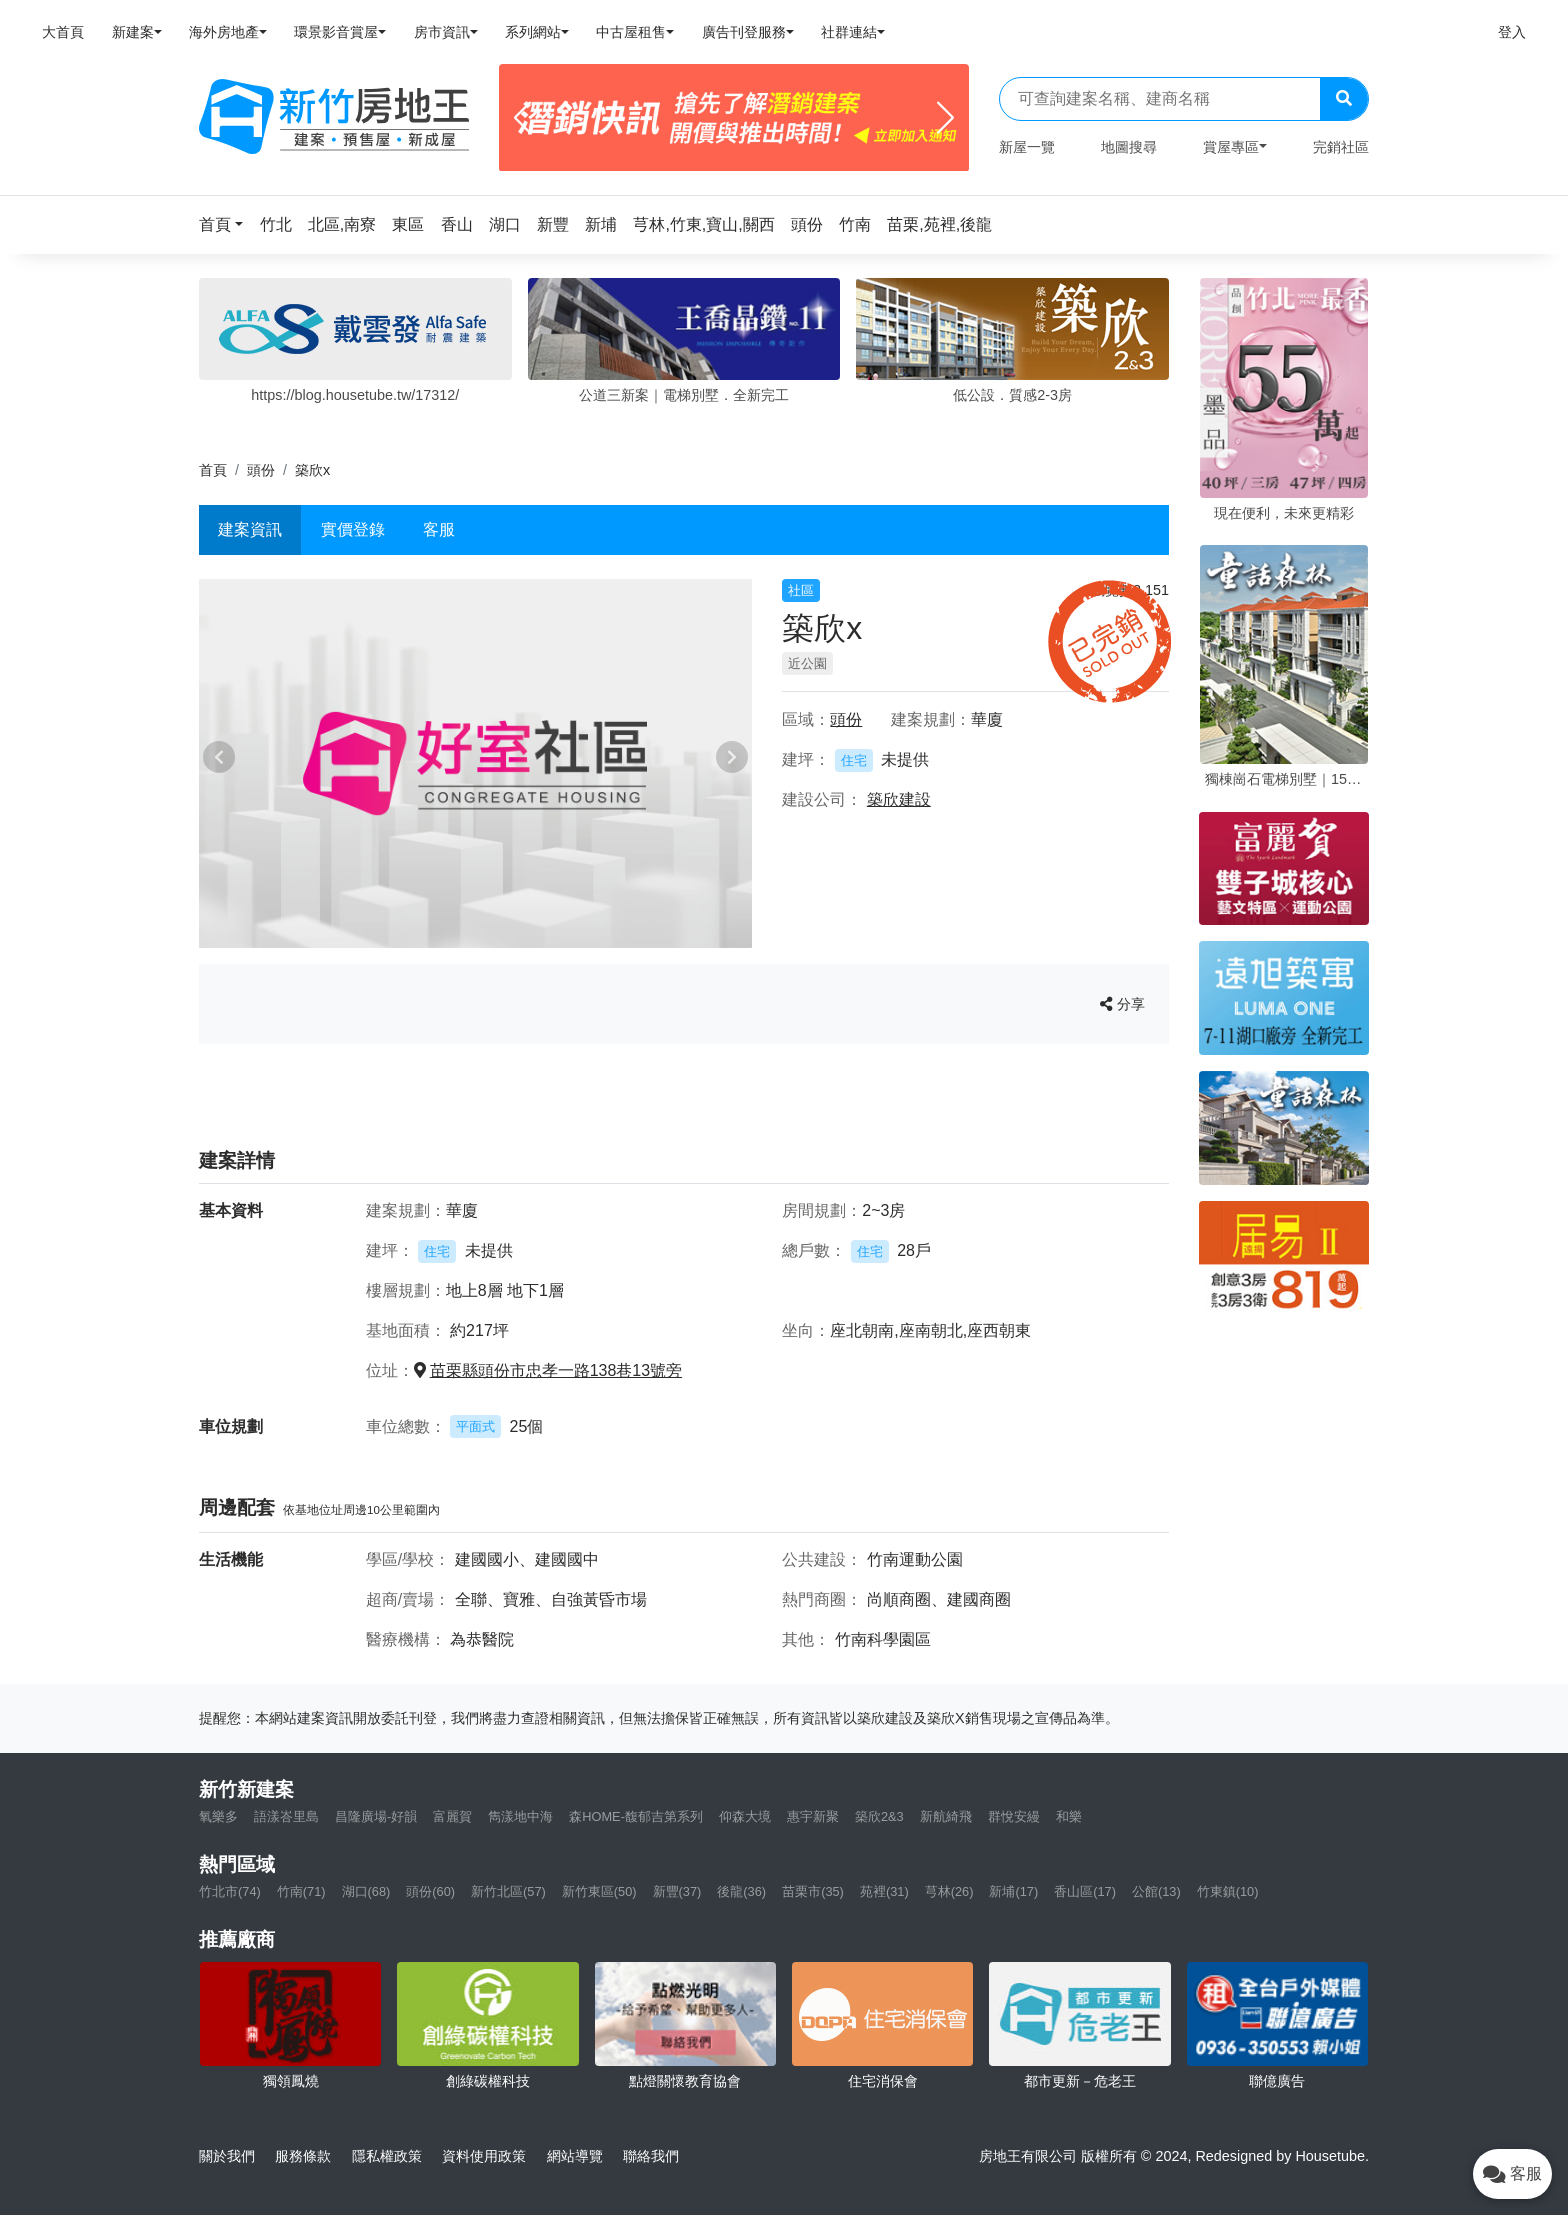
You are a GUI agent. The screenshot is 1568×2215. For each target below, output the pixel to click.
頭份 (261, 470)
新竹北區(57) (508, 1891)
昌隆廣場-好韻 (376, 1816)
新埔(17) (1013, 1891)
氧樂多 (218, 1816)
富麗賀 (452, 1816)
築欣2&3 (879, 1816)
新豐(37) (677, 1891)
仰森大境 (745, 1816)
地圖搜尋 (1129, 147)
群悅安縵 (1014, 1816)
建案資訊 (250, 529)
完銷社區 (1341, 147)
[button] (227, 224)
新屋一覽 (1027, 147)
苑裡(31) (884, 1891)
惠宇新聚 (813, 1816)
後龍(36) (741, 1891)
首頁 (213, 470)
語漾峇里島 (286, 1816)
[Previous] (522, 118)
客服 (439, 529)
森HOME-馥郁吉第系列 (636, 1816)
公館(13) (1156, 1891)
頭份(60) (430, 1891)
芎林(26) (949, 1891)
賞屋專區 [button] (1231, 147)
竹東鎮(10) (1228, 1891)
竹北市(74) (230, 1891)
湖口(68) (366, 1891)
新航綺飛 (946, 1816)
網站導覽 (575, 2156)
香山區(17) (1085, 1891)
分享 (1122, 1004)
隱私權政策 (387, 2156)
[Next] (945, 118)
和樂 (1069, 1816)
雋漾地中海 (520, 1816)
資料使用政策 (484, 2156)
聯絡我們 (651, 2156)
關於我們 (227, 2156)
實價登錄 (353, 529)
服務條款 (303, 2156)
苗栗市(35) (813, 1891)
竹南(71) (301, 1891)
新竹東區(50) (599, 1891)
